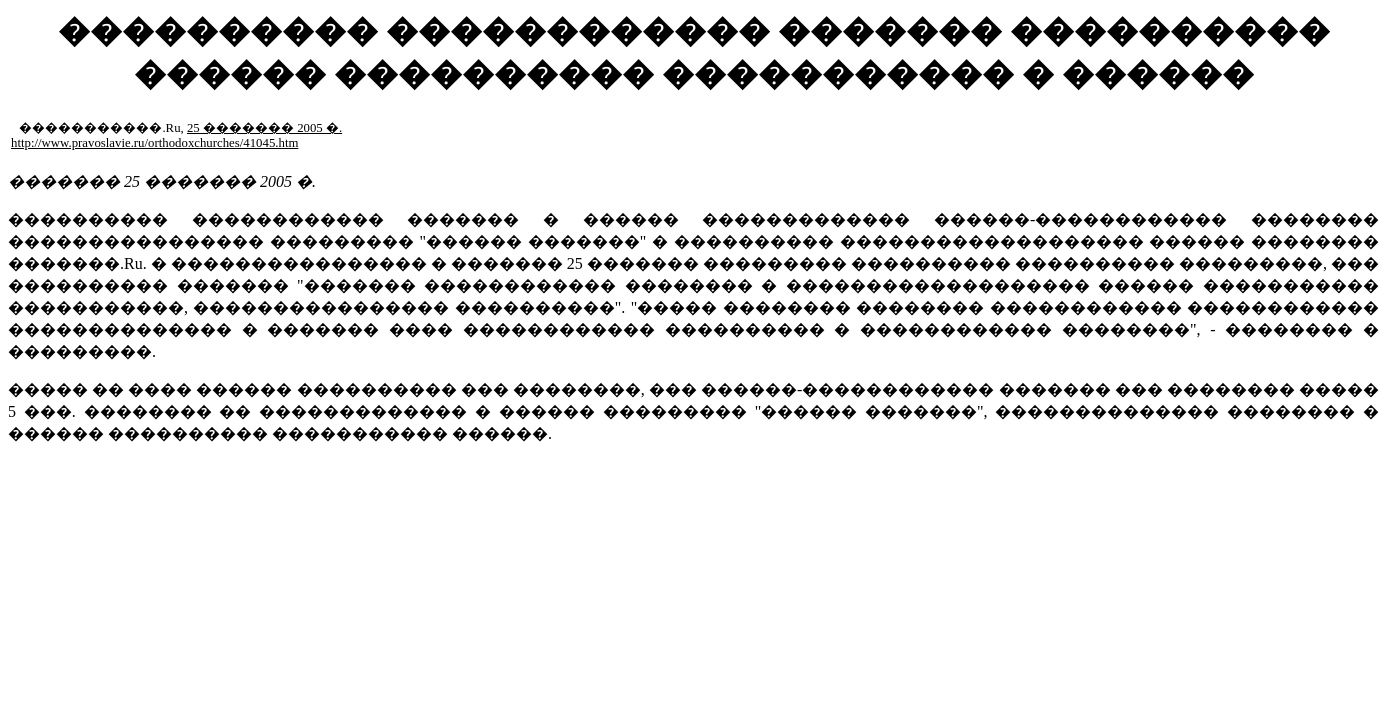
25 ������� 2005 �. (264, 128)
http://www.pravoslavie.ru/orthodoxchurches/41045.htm (154, 143)
